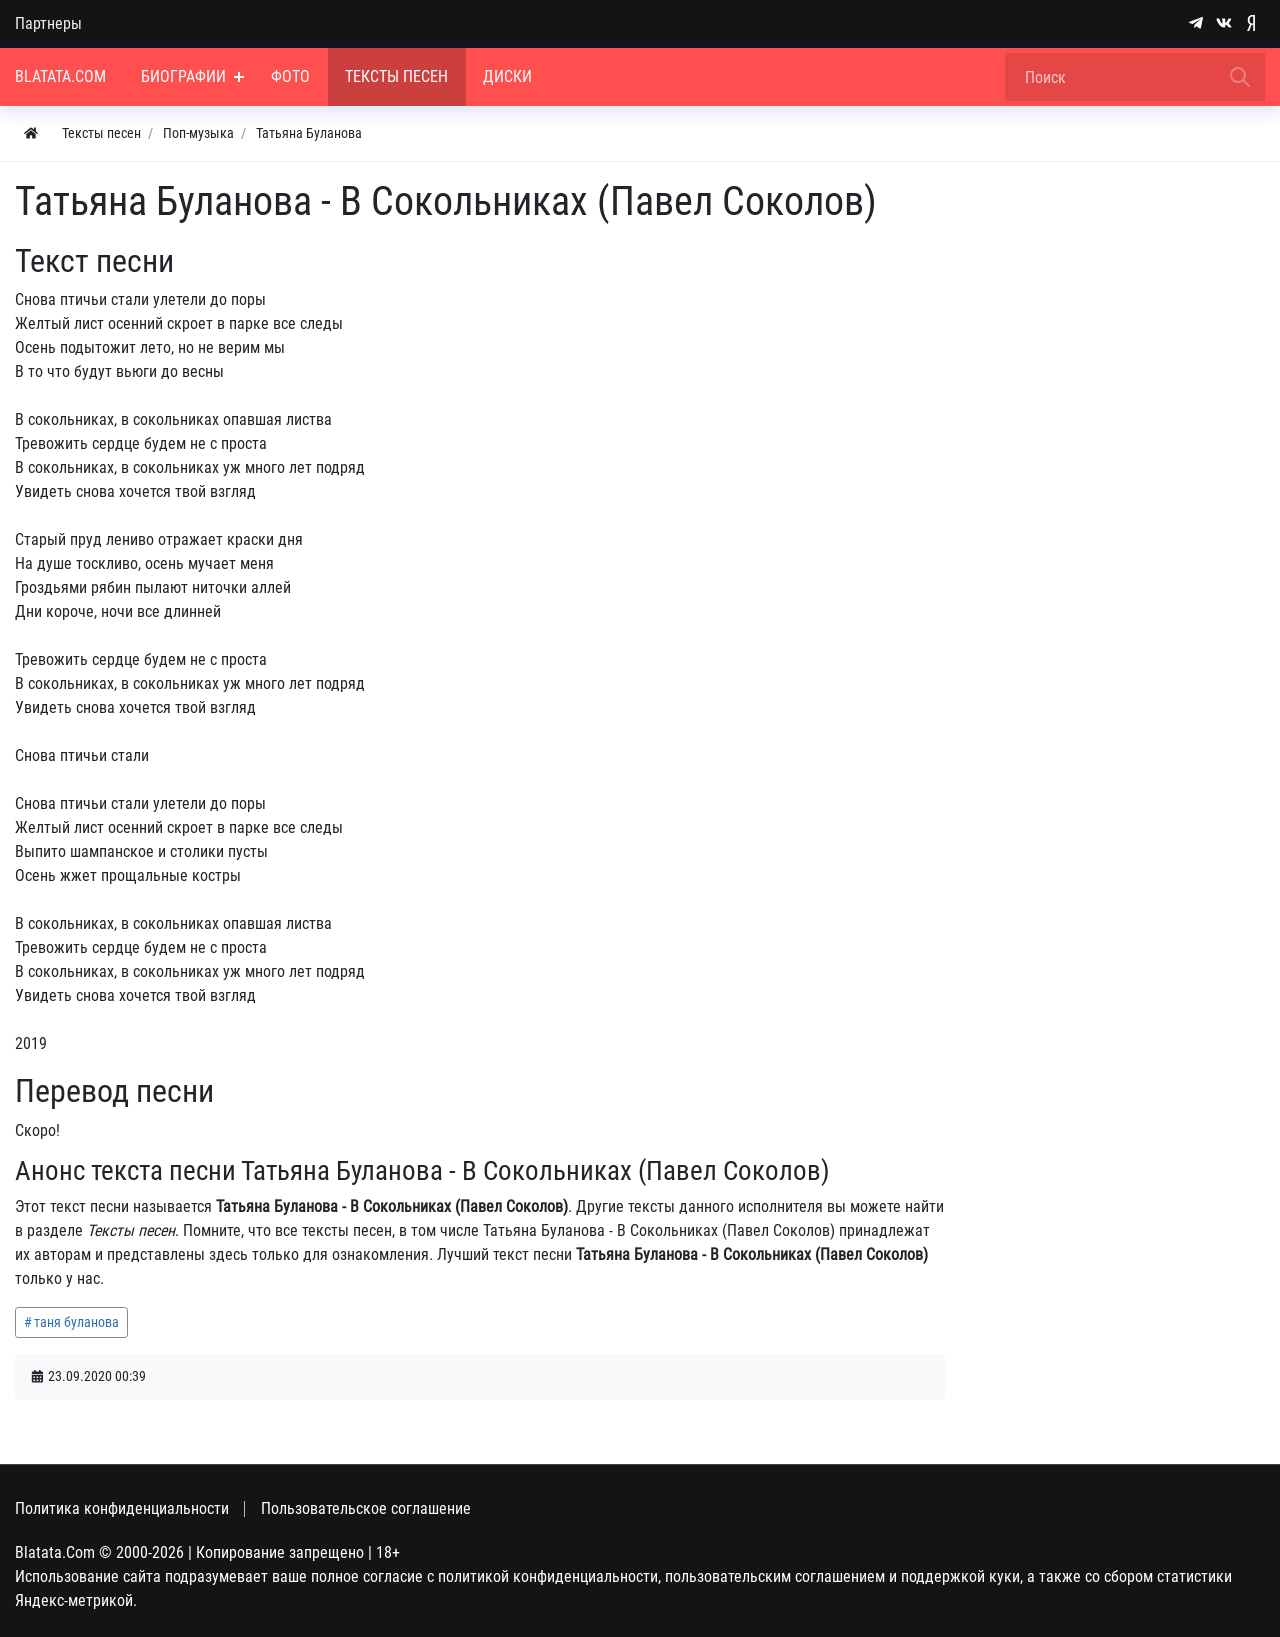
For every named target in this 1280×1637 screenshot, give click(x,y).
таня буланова (76, 1322)
